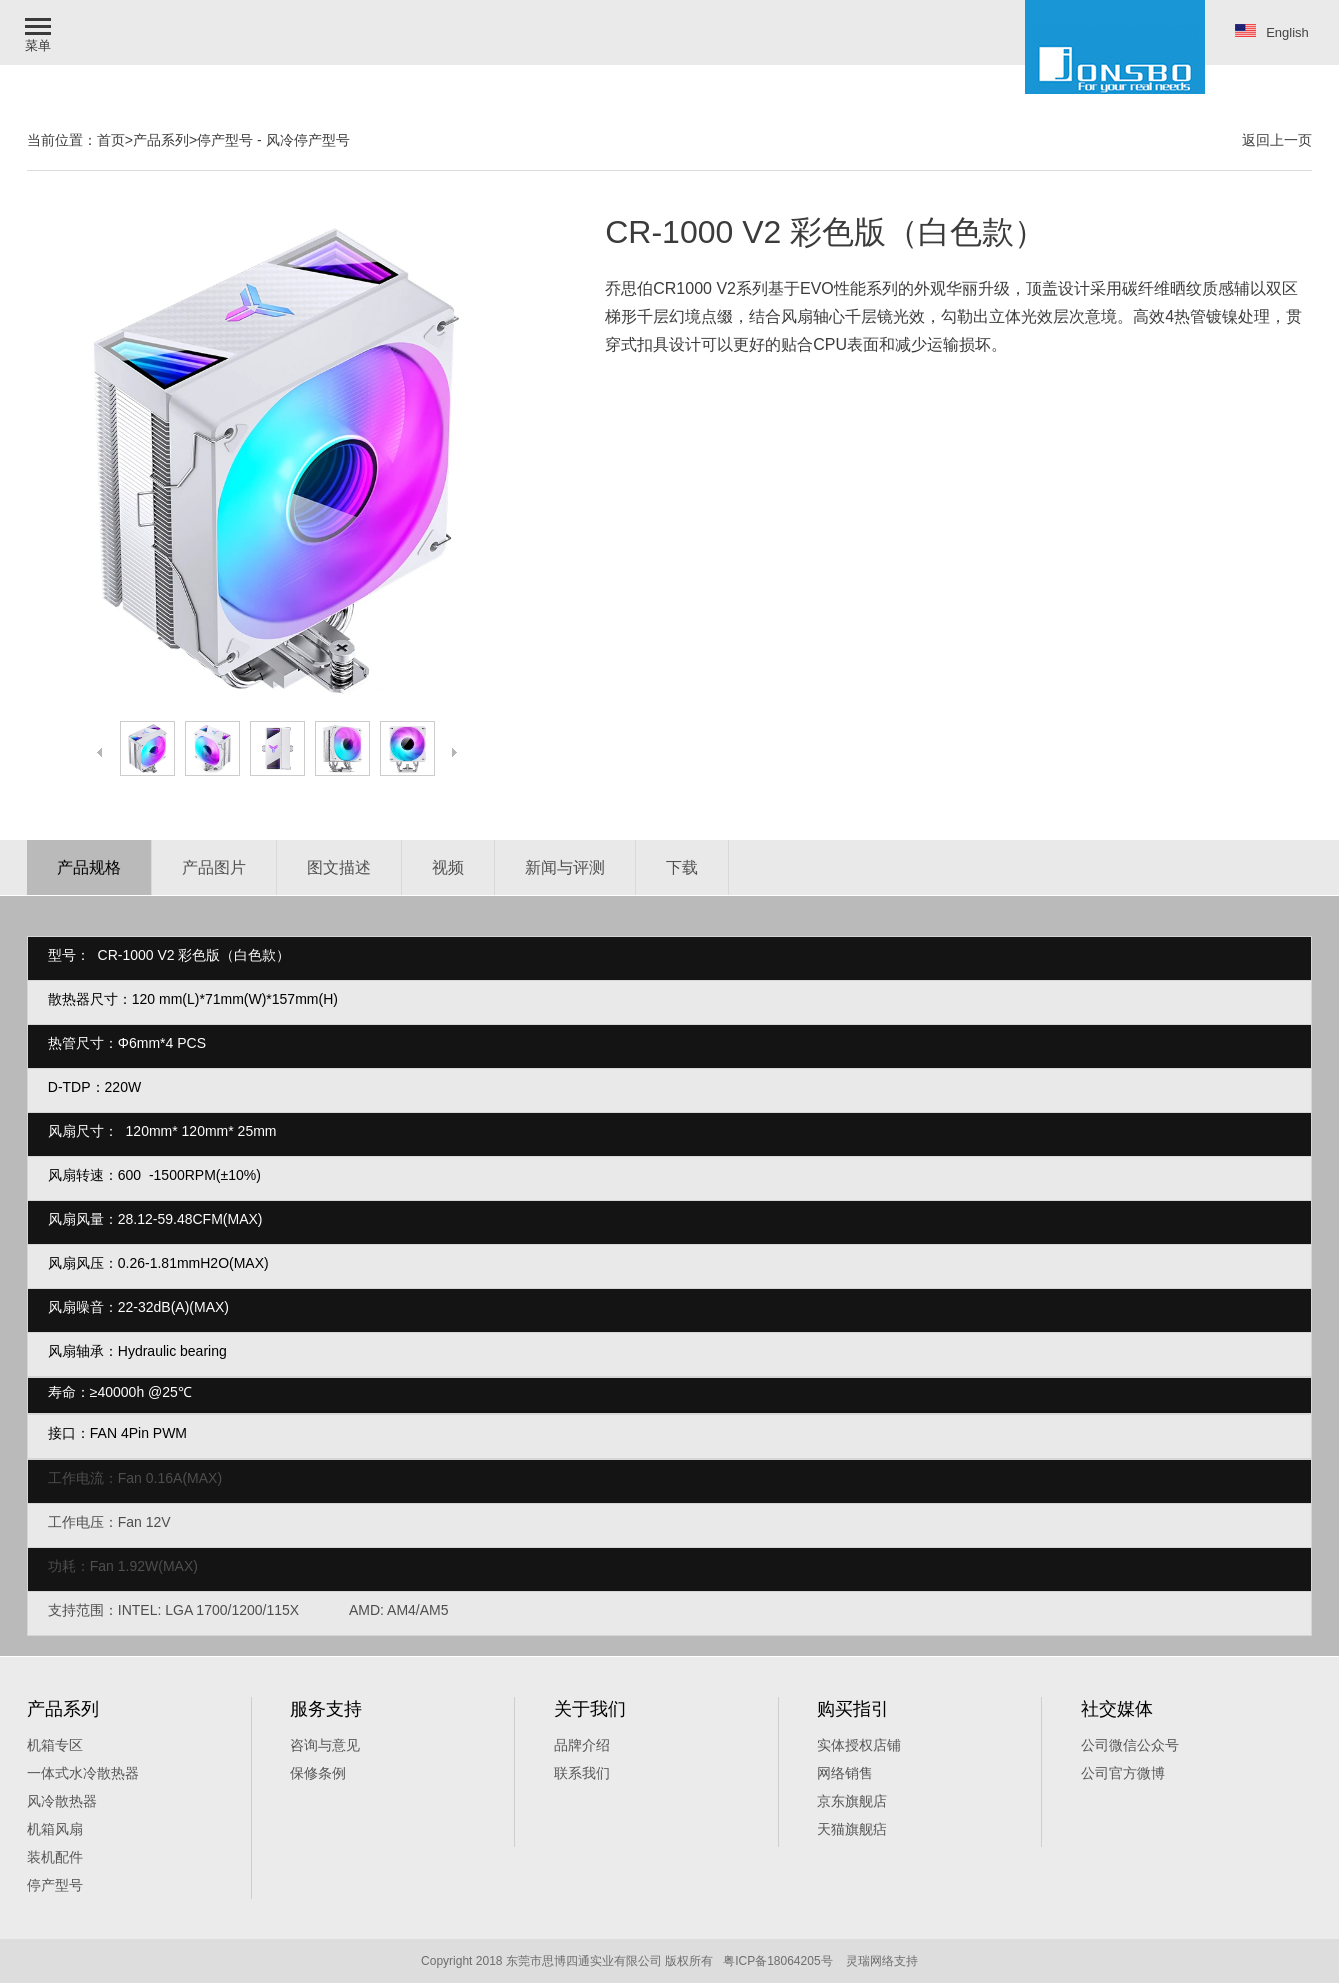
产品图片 (214, 867)
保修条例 (318, 1773)
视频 (448, 867)
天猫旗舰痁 (852, 1829)
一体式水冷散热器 (83, 1773)
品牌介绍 (582, 1745)
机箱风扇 (55, 1829)
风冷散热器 (62, 1801)
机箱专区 (55, 1745)
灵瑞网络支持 (882, 1961)
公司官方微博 (1123, 1773)
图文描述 (339, 867)
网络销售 (845, 1773)
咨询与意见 (325, 1745)
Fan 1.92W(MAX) (146, 1566)
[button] (40, 32)
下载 (682, 867)
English (1272, 32)
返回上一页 (1277, 140)
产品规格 (89, 867)
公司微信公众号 (1130, 1745)
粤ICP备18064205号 (777, 1961)
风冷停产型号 (308, 140)
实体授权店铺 (859, 1745)
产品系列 (161, 140)
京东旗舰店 (852, 1801)
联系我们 (582, 1773)
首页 (111, 140)
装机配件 (55, 1857)
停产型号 (225, 140)
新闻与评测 (565, 867)
